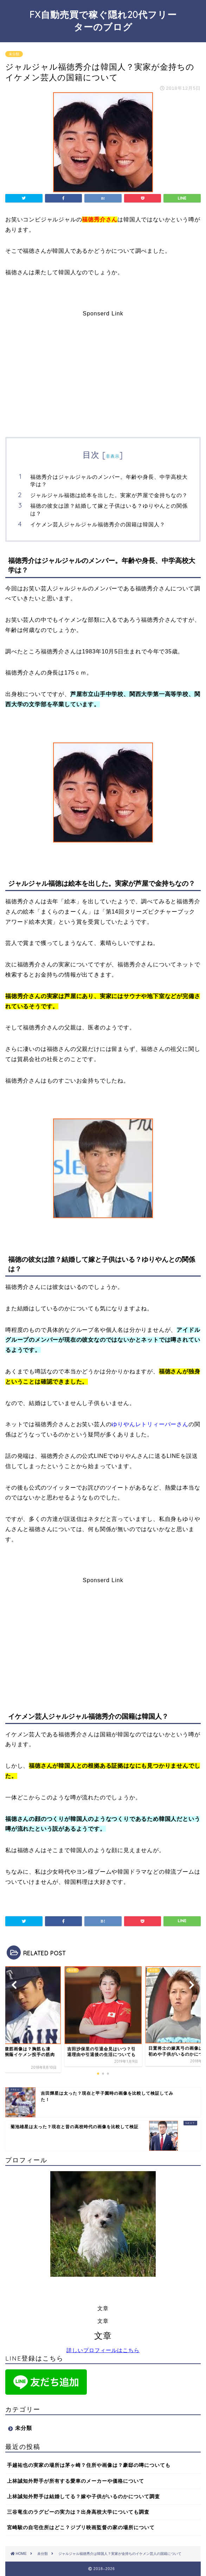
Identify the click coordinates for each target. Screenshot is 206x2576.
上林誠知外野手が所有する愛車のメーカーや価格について (75, 2481)
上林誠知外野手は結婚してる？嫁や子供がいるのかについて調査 (83, 2496)
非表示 (113, 456)
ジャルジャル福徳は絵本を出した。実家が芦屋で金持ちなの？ (109, 495)
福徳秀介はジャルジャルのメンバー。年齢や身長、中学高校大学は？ (109, 481)
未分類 (14, 54)
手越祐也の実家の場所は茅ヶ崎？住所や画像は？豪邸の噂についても (88, 2465)
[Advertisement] (103, 366)
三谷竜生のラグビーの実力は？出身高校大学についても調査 (78, 2512)
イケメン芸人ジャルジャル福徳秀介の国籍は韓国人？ (97, 524)
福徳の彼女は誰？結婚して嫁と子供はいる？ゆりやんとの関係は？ (109, 509)
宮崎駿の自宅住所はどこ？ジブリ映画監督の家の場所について (81, 2527)
